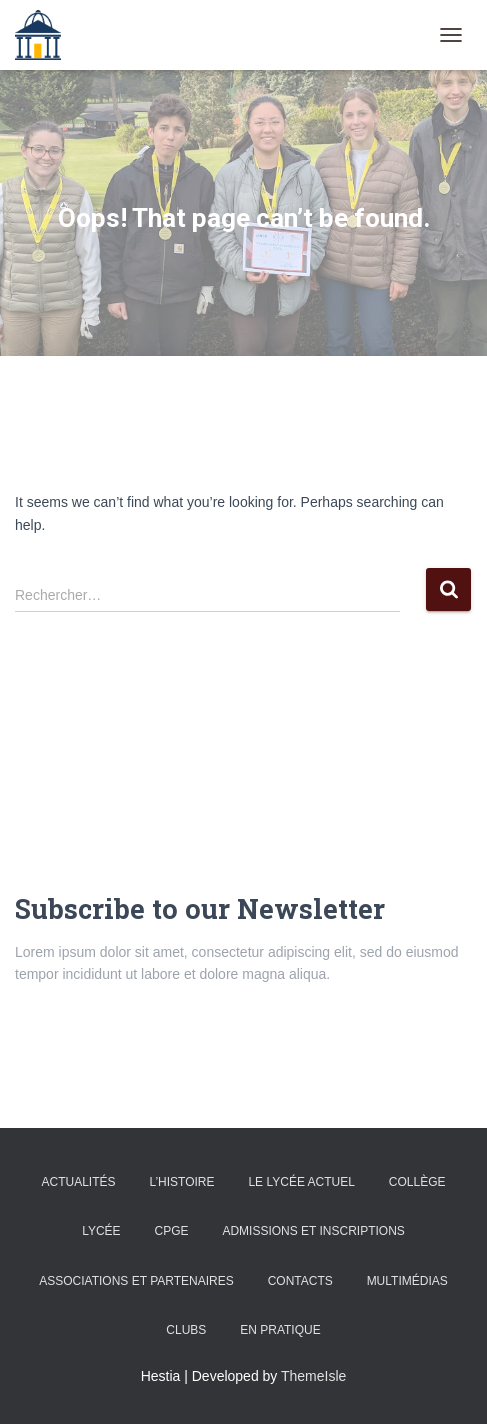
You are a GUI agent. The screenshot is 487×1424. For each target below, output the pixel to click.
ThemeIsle (313, 1376)
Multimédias (407, 1281)
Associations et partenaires (136, 1281)
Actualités (78, 1182)
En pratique (280, 1330)
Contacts (300, 1281)
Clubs (186, 1330)
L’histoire (181, 1182)
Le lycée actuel (301, 1182)
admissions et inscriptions (313, 1231)
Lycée (101, 1231)
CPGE (171, 1231)
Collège (417, 1182)
